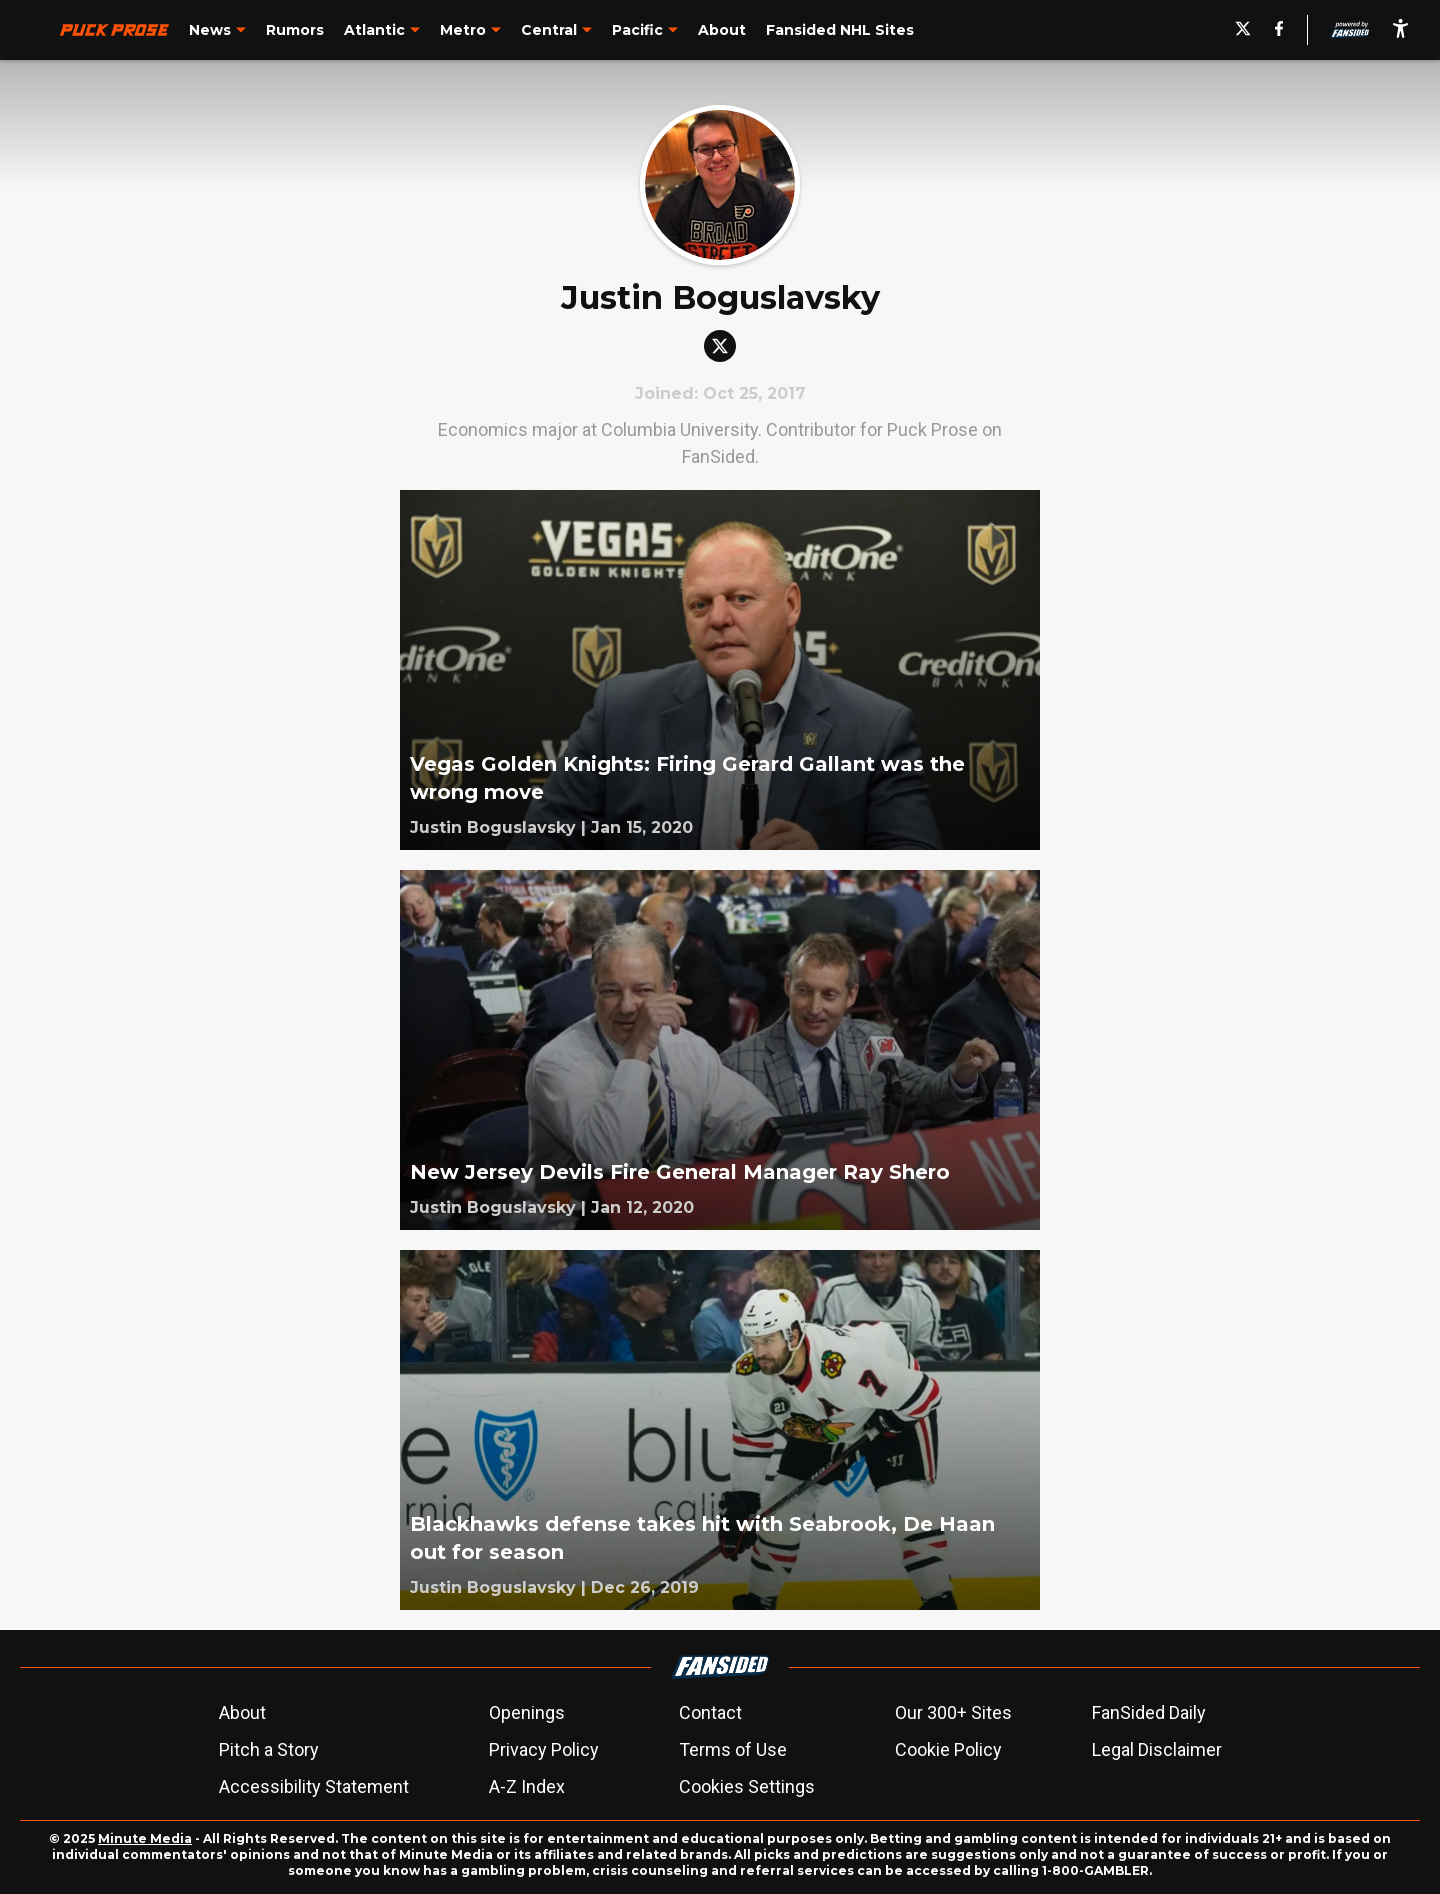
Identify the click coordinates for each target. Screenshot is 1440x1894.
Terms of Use (733, 1749)
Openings (527, 1712)
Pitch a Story (269, 1749)
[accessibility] (1400, 30)
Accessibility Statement (314, 1786)
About (242, 1712)
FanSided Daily (1149, 1712)
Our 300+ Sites (953, 1712)
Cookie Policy (948, 1749)
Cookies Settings (747, 1786)
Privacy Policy (544, 1749)
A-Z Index (527, 1786)
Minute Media (145, 1838)
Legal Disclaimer (1157, 1749)
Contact (710, 1712)
